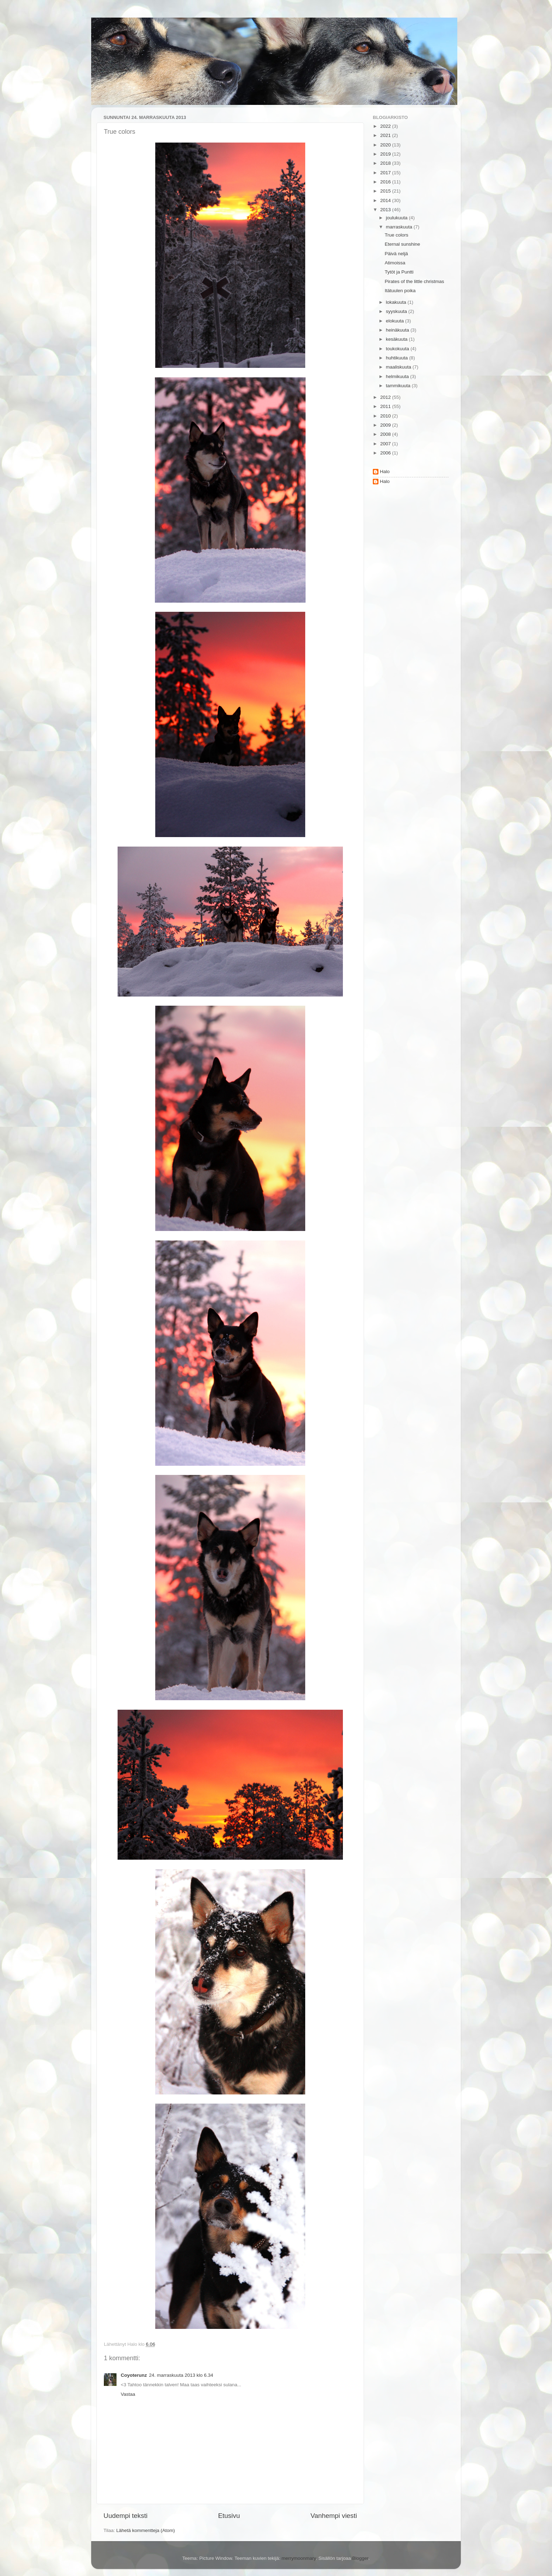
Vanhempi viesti (333, 2515)
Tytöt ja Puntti (399, 272)
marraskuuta (400, 227)
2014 (386, 200)
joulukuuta (397, 217)
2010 (386, 416)
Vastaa (128, 2394)
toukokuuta (398, 348)
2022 (386, 126)
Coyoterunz (134, 2375)
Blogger (360, 2558)
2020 (386, 144)
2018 (386, 163)
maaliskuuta (399, 367)
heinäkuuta (398, 330)
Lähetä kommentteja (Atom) (145, 2530)
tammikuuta (399, 385)
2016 (386, 181)
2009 (386, 425)
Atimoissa (395, 262)
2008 (386, 434)
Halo (385, 471)
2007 (386, 443)
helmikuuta (398, 376)
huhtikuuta (397, 357)
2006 (386, 452)
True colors (396, 235)
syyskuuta (397, 311)
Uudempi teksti (126, 2515)
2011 (386, 406)
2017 (386, 172)
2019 (386, 154)
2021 (386, 135)
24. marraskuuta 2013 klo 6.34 (181, 2375)
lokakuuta (397, 302)
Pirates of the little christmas (414, 281)
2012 (386, 397)
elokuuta (395, 320)
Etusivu (229, 2515)
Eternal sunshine (402, 244)
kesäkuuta (397, 339)
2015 (386, 191)
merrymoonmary (299, 2558)
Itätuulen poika (400, 290)
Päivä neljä (396, 253)
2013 (386, 209)
